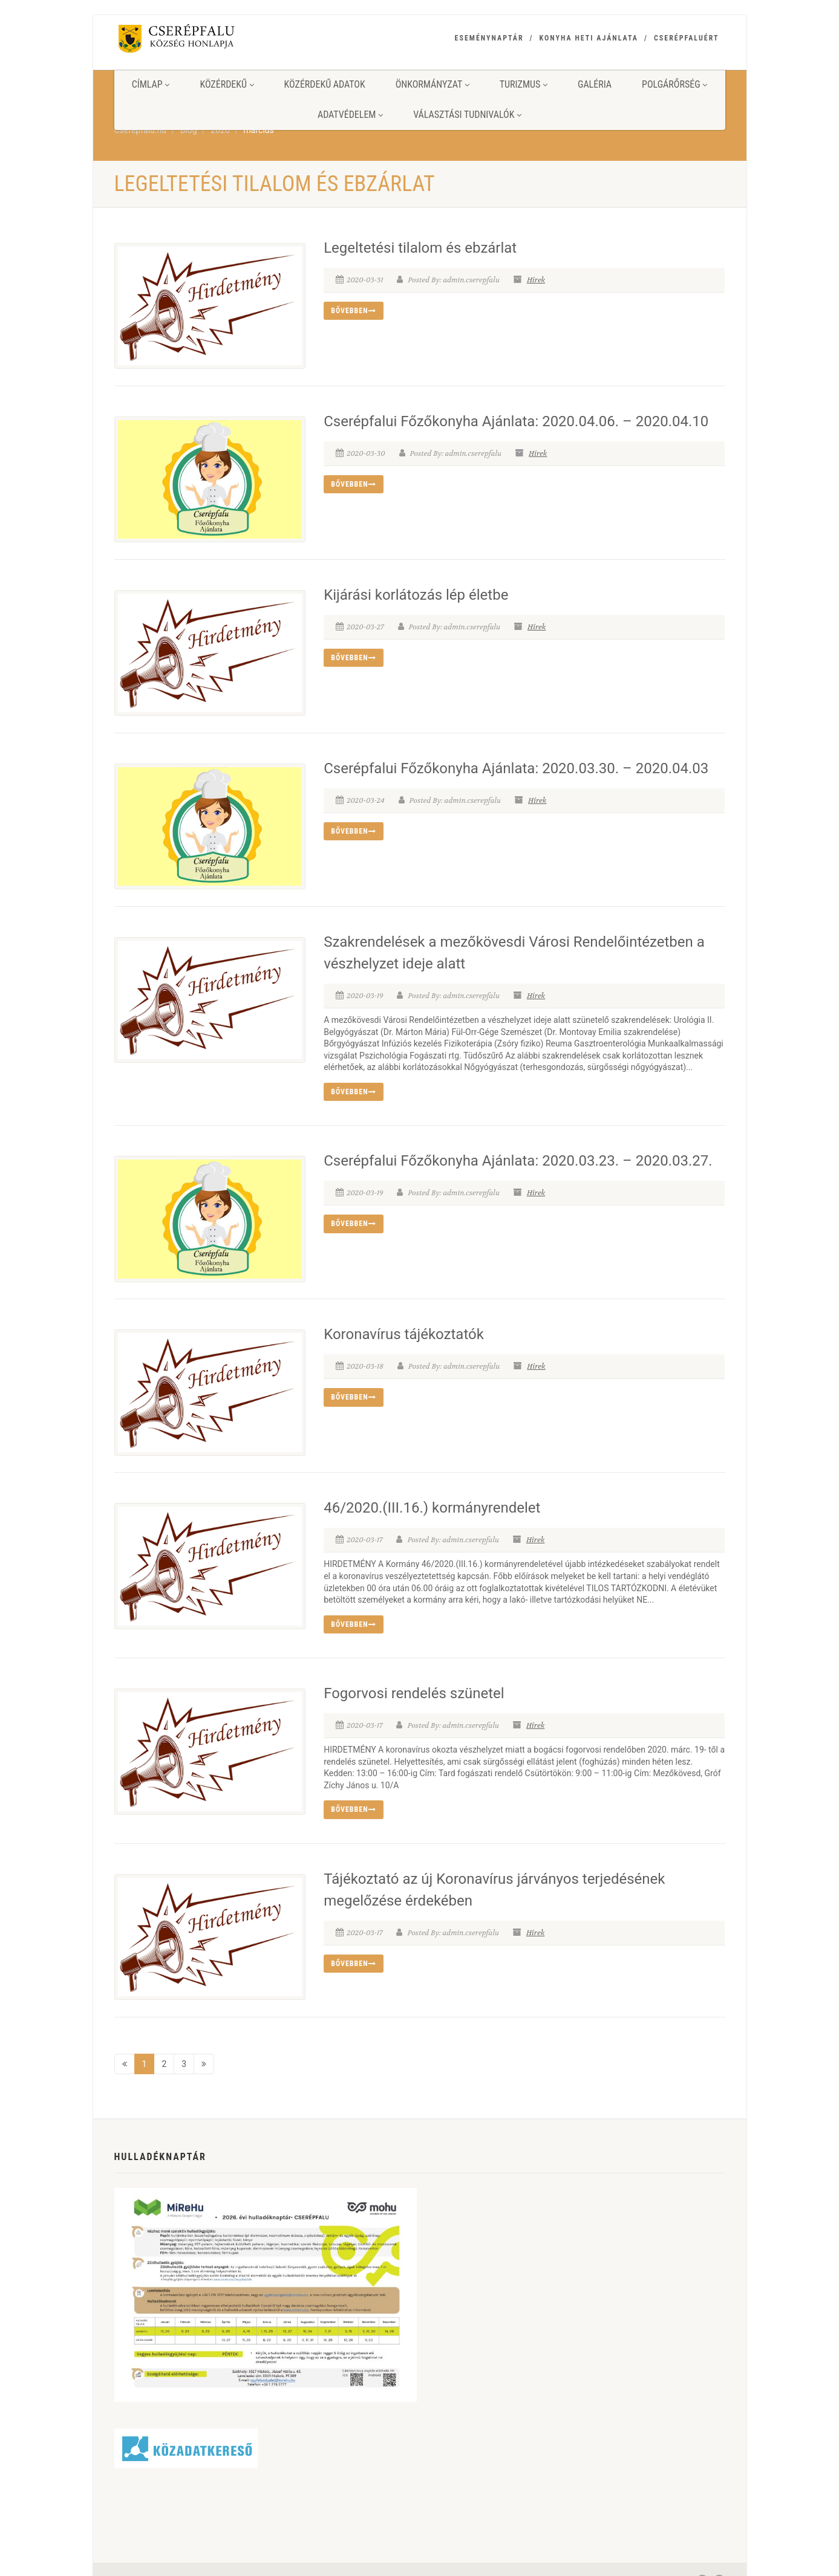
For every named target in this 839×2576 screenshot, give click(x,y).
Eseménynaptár (489, 38)
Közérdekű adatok (324, 84)
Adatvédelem (350, 114)
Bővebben (353, 311)
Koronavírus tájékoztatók (404, 1326)
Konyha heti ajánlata (589, 38)
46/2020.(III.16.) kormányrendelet (432, 1498)
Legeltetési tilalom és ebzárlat (420, 247)
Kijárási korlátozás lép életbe (416, 591)
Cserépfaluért (686, 38)
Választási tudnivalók (467, 114)
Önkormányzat (432, 84)
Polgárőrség (674, 84)
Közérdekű (226, 84)
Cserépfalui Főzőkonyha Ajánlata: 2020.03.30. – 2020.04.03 (516, 763)
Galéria (595, 84)
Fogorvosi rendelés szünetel (414, 1684)
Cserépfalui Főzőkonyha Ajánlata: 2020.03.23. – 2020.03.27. (518, 1154)
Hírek (536, 280)
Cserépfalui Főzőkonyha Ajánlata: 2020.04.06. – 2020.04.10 (516, 419)
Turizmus (523, 84)
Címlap (151, 84)
